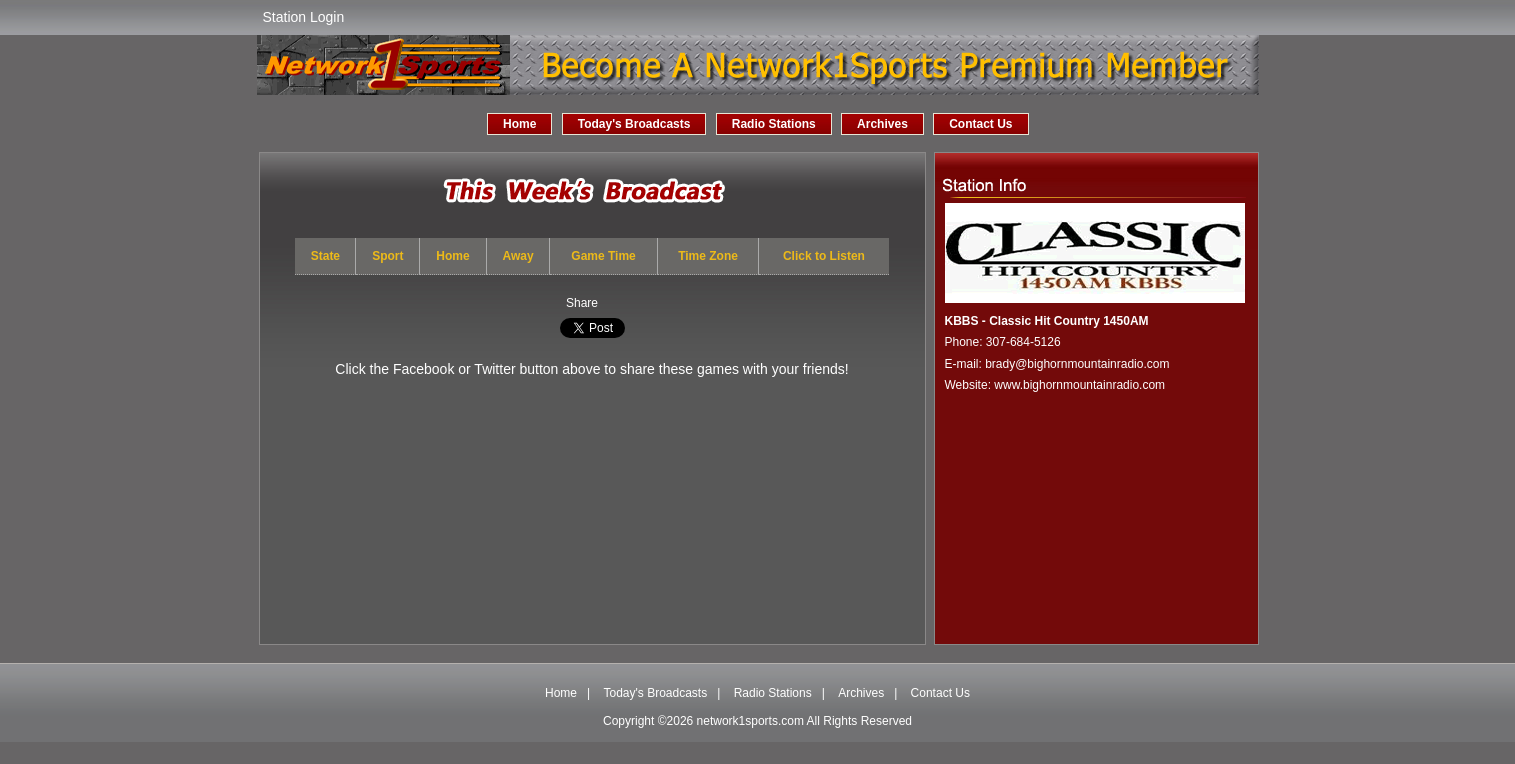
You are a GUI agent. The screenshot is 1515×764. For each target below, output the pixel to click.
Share (582, 303)
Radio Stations (774, 124)
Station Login (304, 17)
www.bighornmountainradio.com (1079, 385)
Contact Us (980, 124)
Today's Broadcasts (634, 124)
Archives (882, 124)
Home (519, 124)
